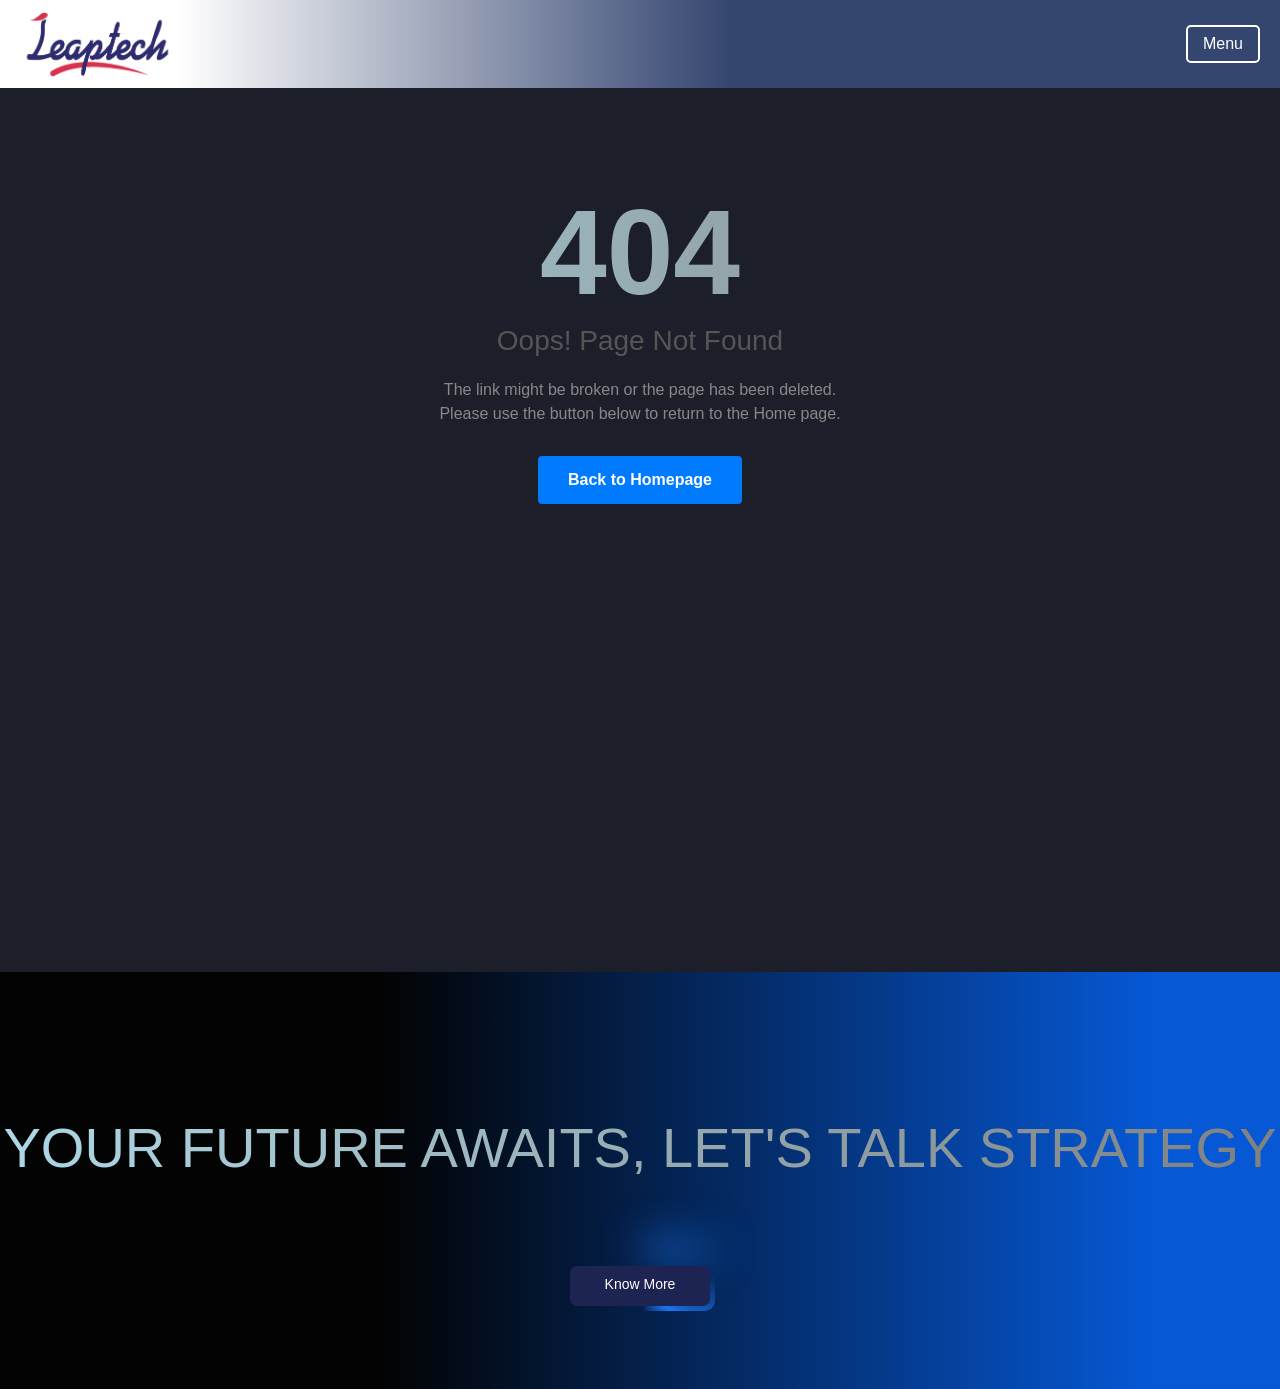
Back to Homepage (640, 479)
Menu (1223, 43)
